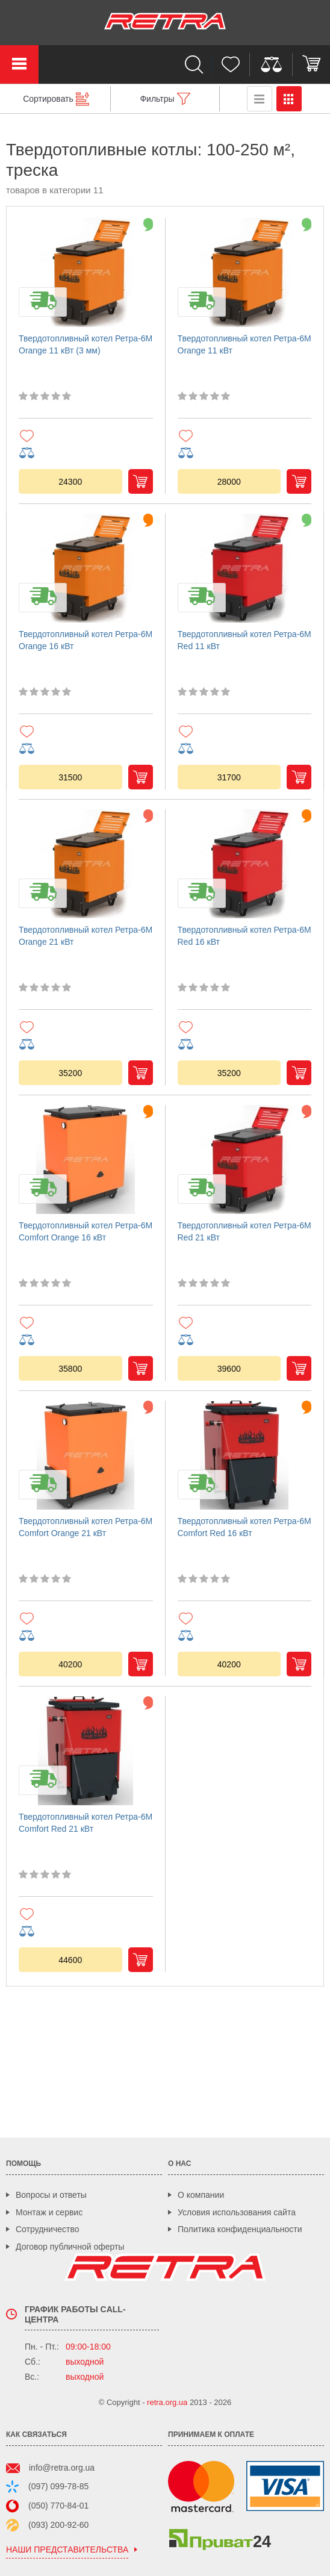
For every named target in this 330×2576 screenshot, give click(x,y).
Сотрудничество (47, 2229)
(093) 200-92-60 (58, 2525)
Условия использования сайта (237, 2212)
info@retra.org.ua (62, 2467)
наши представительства (67, 2549)
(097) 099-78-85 (58, 2486)
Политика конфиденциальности (240, 2229)
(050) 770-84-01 (58, 2505)
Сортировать (48, 99)
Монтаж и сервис (49, 2212)
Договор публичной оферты (70, 2246)
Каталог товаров (19, 64)
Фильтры (157, 99)
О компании (201, 2195)
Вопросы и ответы (51, 2195)
